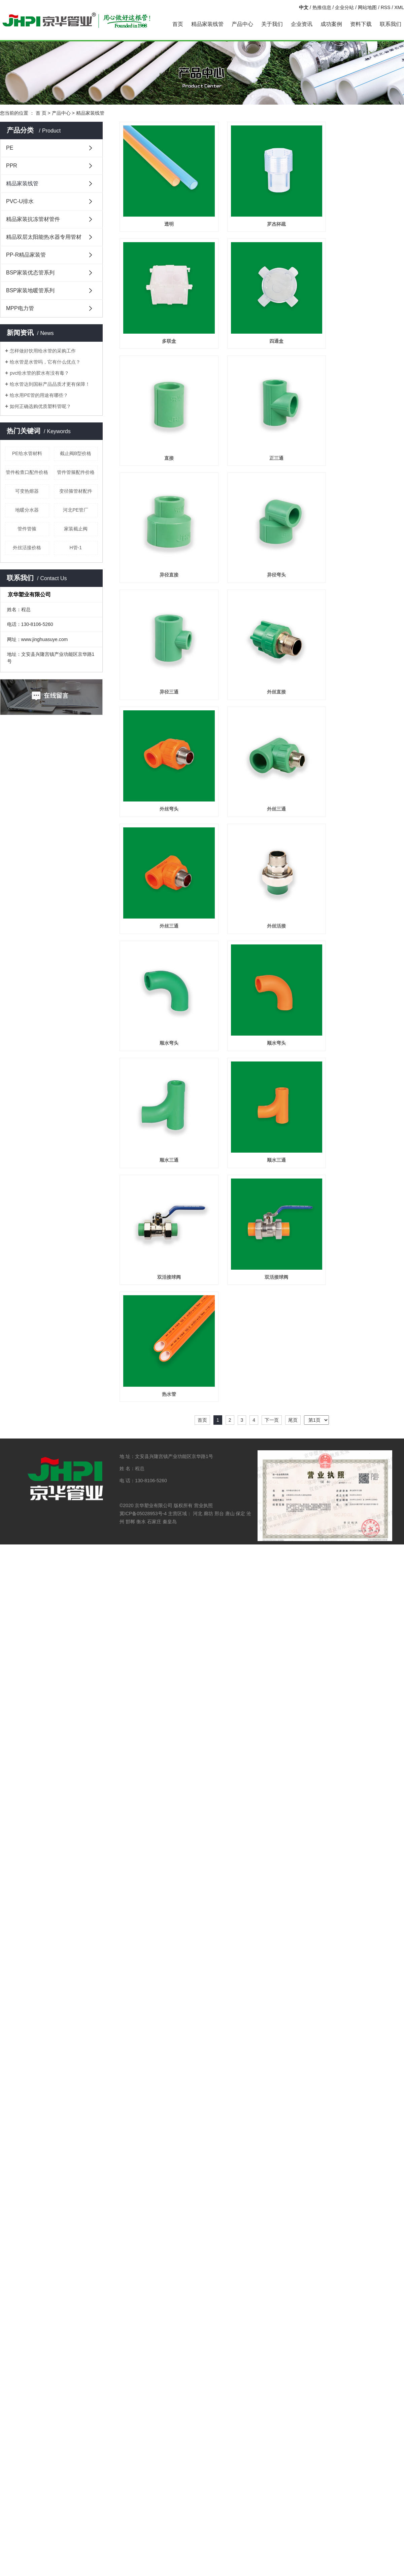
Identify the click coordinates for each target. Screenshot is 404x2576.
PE (9, 148)
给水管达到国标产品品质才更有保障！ (50, 384)
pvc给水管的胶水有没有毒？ (39, 373)
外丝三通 (261, 751)
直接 (164, 429)
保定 (240, 1407)
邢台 (219, 1407)
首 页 (41, 113)
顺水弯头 (164, 965)
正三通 (262, 429)
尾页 (293, 1313)
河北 (197, 1407)
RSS (386, 7)
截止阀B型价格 (75, 453)
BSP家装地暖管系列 (30, 290)
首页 (177, 24)
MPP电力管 (20, 308)
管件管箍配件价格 (76, 472)
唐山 (230, 1407)
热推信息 (321, 7)
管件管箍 (27, 528)
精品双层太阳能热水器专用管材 (43, 237)
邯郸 (130, 1415)
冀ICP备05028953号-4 (143, 1407)
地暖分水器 (27, 510)
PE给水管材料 (27, 453)
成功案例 (331, 24)
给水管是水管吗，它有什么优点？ (45, 362)
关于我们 (272, 24)
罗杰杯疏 (261, 214)
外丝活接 (261, 858)
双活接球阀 (164, 1180)
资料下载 (361, 24)
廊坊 (208, 1407)
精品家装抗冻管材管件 (33, 219)
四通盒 (262, 321)
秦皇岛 (170, 1415)
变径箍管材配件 (75, 491)
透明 (164, 214)
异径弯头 (261, 536)
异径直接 (164, 536)
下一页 (272, 1313)
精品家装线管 (207, 24)
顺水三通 (164, 1073)
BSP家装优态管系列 (30, 272)
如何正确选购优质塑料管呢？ (40, 406)
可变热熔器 (27, 491)
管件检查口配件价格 (27, 472)
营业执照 (203, 1399)
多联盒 (164, 321)
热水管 (164, 1287)
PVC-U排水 (20, 201)
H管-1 (75, 547)
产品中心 (242, 24)
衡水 (141, 1415)
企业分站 (344, 7)
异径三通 (164, 643)
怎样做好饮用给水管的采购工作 (43, 350)
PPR (11, 166)
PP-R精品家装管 (26, 255)
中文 (303, 7)
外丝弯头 (164, 751)
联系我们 (390, 24)
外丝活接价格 (27, 547)
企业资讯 (301, 24)
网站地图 (367, 7)
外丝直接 (261, 643)
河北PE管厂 (75, 510)
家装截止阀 (76, 528)
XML (399, 7)
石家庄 (154, 1415)
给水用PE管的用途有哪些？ (39, 395)
